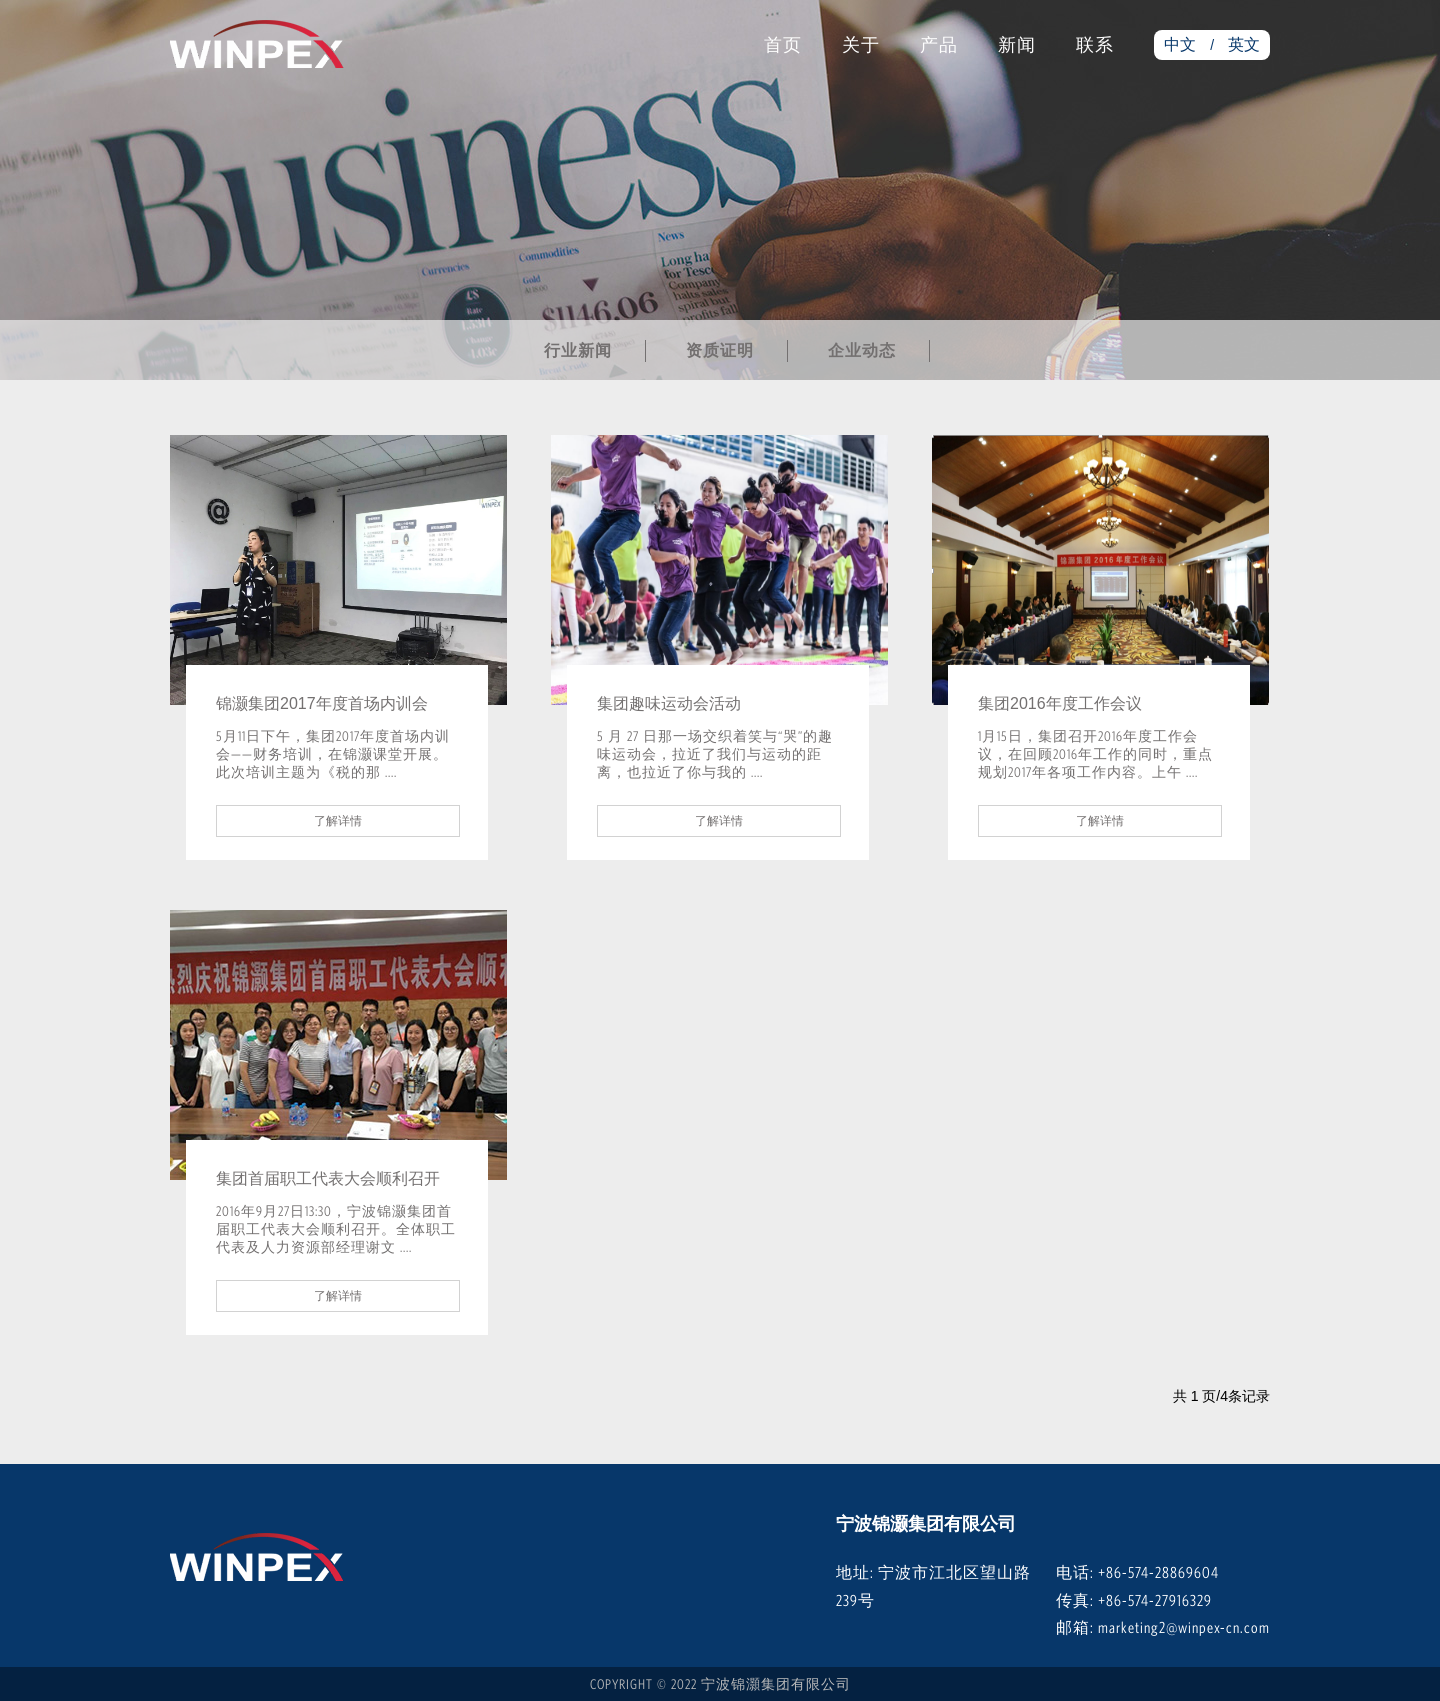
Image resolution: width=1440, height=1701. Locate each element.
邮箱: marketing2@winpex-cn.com (1163, 1627)
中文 (1180, 44)
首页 (783, 45)
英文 (1244, 44)
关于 (861, 45)
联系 (1095, 45)
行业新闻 (578, 350)
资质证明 (720, 350)
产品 (939, 45)
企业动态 (862, 350)
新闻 (1017, 45)
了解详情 (338, 821)
